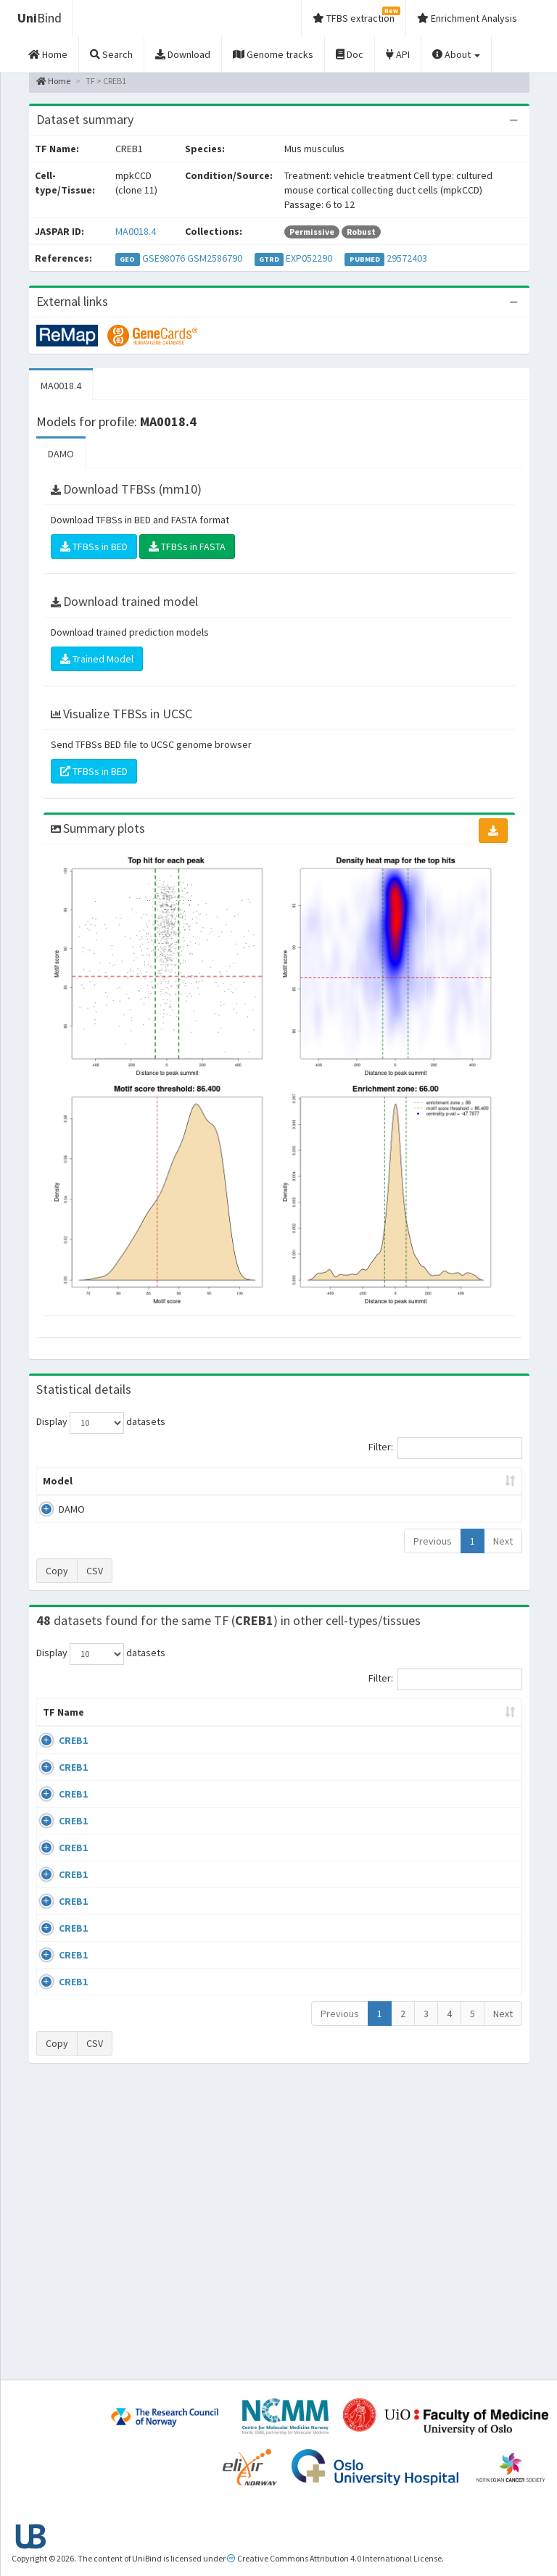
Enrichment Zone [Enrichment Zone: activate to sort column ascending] (242, 1488)
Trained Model (96, 658)
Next (503, 1555)
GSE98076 (163, 258)
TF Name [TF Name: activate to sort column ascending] (56, 1734)
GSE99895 (468, 2076)
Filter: (445, 1448)
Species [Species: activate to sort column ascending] (399, 1741)
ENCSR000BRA (477, 1880)
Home (53, 80)
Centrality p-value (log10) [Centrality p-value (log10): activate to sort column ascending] (463, 1488)
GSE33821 (468, 1769)
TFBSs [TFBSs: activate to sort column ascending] (313, 1495)
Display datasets (100, 1423)
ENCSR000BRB (477, 1922)
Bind (39, 17)
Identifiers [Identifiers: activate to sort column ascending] (472, 1741)
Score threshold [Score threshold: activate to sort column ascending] (380, 1488)
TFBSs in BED (94, 546)
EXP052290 (309, 258)
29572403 (407, 258)
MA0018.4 (135, 231)
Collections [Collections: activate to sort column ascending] (324, 1741)
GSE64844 (468, 2006)
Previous (432, 1555)
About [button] (456, 54)
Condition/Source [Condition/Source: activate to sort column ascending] (222, 1741)
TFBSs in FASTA (187, 546)
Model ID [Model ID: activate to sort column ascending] (171, 1488)
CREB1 (73, 1769)
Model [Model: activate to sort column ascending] (58, 1495)
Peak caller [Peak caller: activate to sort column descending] (114, 1488)
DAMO (61, 453)
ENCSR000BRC (477, 1964)
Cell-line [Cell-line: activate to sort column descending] (119, 1741)
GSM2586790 (214, 258)
